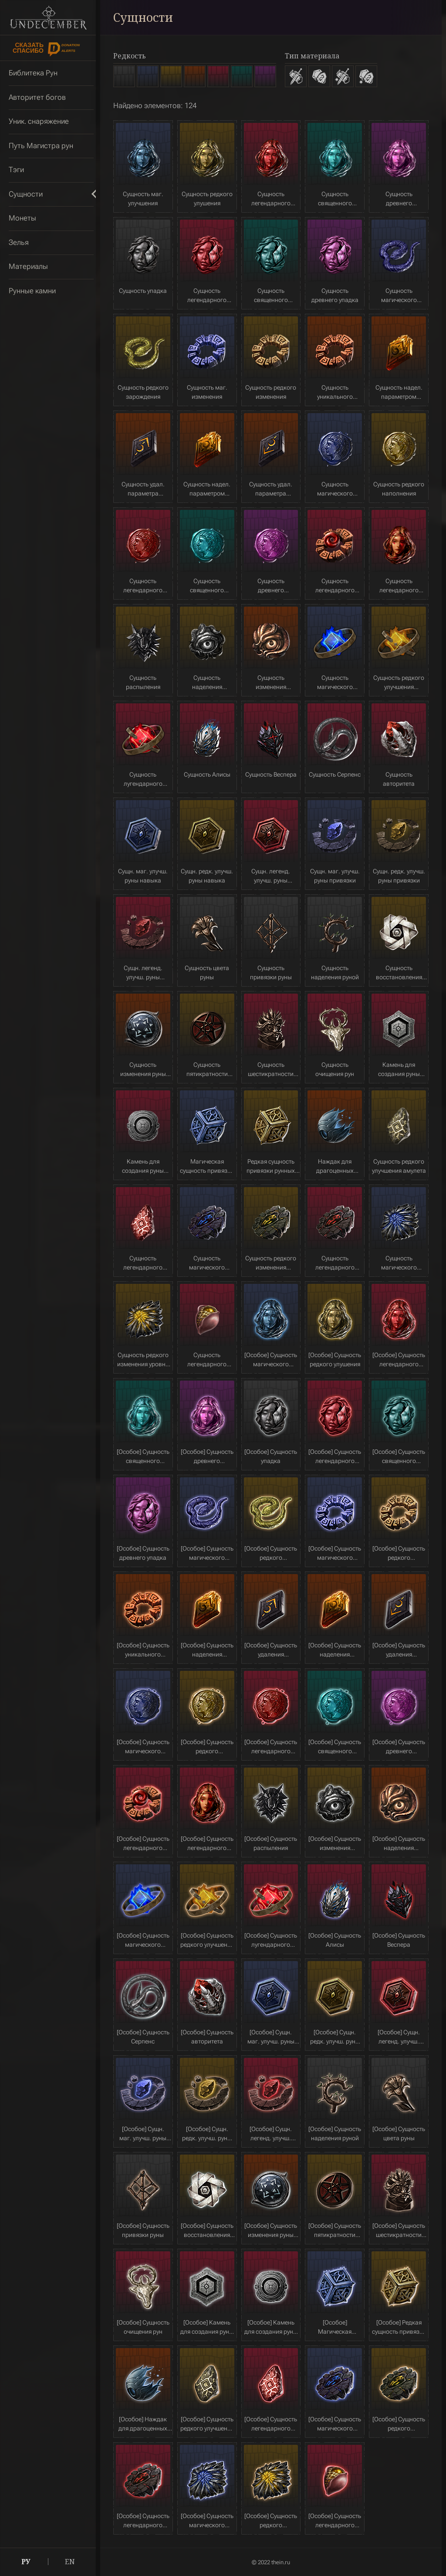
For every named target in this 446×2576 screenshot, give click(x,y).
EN (70, 2561)
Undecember (48, 17)
